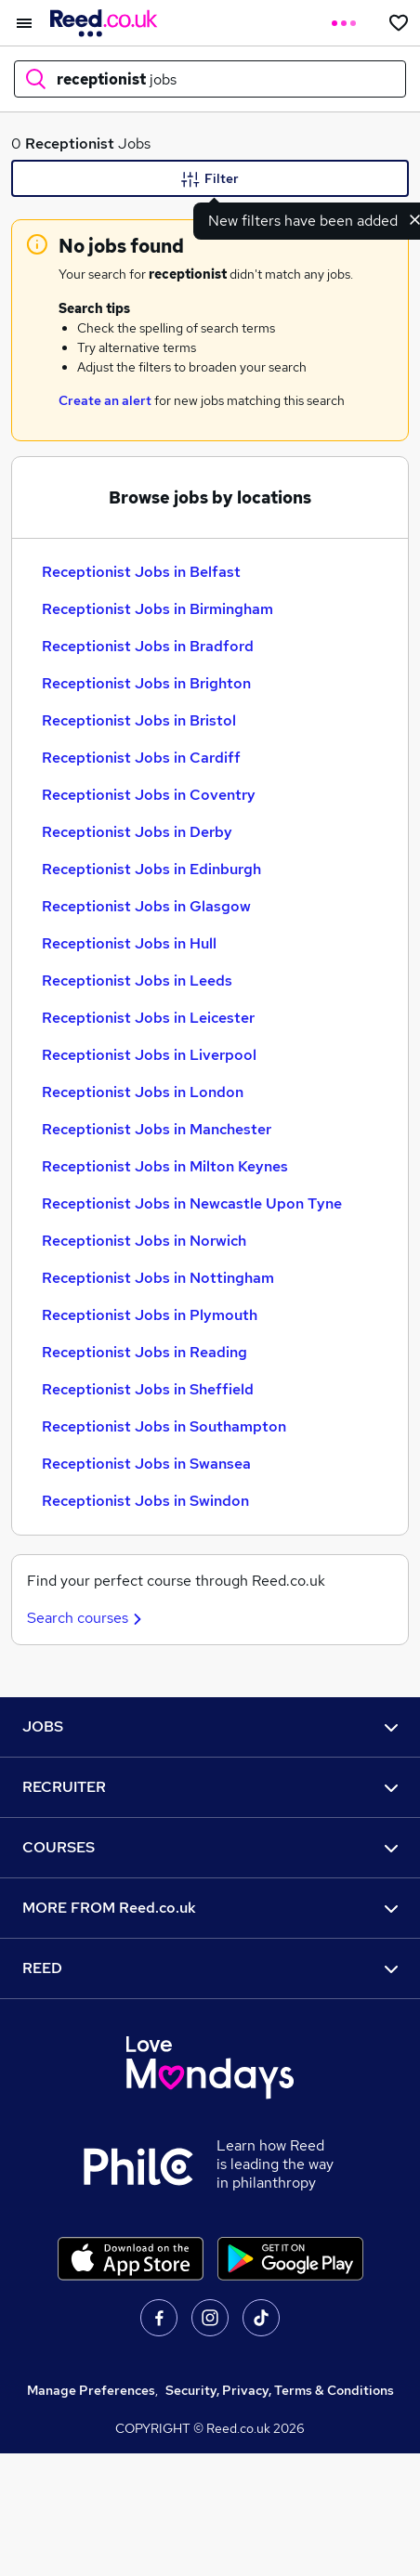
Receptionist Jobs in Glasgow (146, 906)
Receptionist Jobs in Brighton (146, 683)
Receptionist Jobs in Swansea (146, 1463)
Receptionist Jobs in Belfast (141, 572)
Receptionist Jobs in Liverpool (149, 1055)
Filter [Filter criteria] (210, 179)
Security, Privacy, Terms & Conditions (279, 2390)
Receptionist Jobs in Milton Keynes (165, 1166)
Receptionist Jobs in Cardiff (141, 757)
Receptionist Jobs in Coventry (149, 794)
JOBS (210, 1726)
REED (210, 1968)
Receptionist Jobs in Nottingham (158, 1278)
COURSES (210, 1847)
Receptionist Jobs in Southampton (164, 1426)
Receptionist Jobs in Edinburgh (151, 869)
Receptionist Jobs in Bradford (148, 646)
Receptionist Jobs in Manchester (156, 1129)
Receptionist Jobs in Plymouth (149, 1315)
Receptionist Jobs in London (142, 1092)
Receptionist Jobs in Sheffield (148, 1389)
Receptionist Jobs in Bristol (139, 720)
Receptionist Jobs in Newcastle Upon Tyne (192, 1203)
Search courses (87, 1618)
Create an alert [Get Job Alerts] (105, 400)
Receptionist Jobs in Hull (129, 943)
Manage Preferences (91, 2390)
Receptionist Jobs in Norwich (144, 1240)
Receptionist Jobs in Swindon (145, 1500)
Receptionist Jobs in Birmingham (157, 609)
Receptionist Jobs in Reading (144, 1352)
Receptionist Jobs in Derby (137, 832)
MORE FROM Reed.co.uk (210, 1907)
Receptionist (69, 143)
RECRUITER (210, 1787)
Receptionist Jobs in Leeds (137, 980)
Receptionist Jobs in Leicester (148, 1017)
